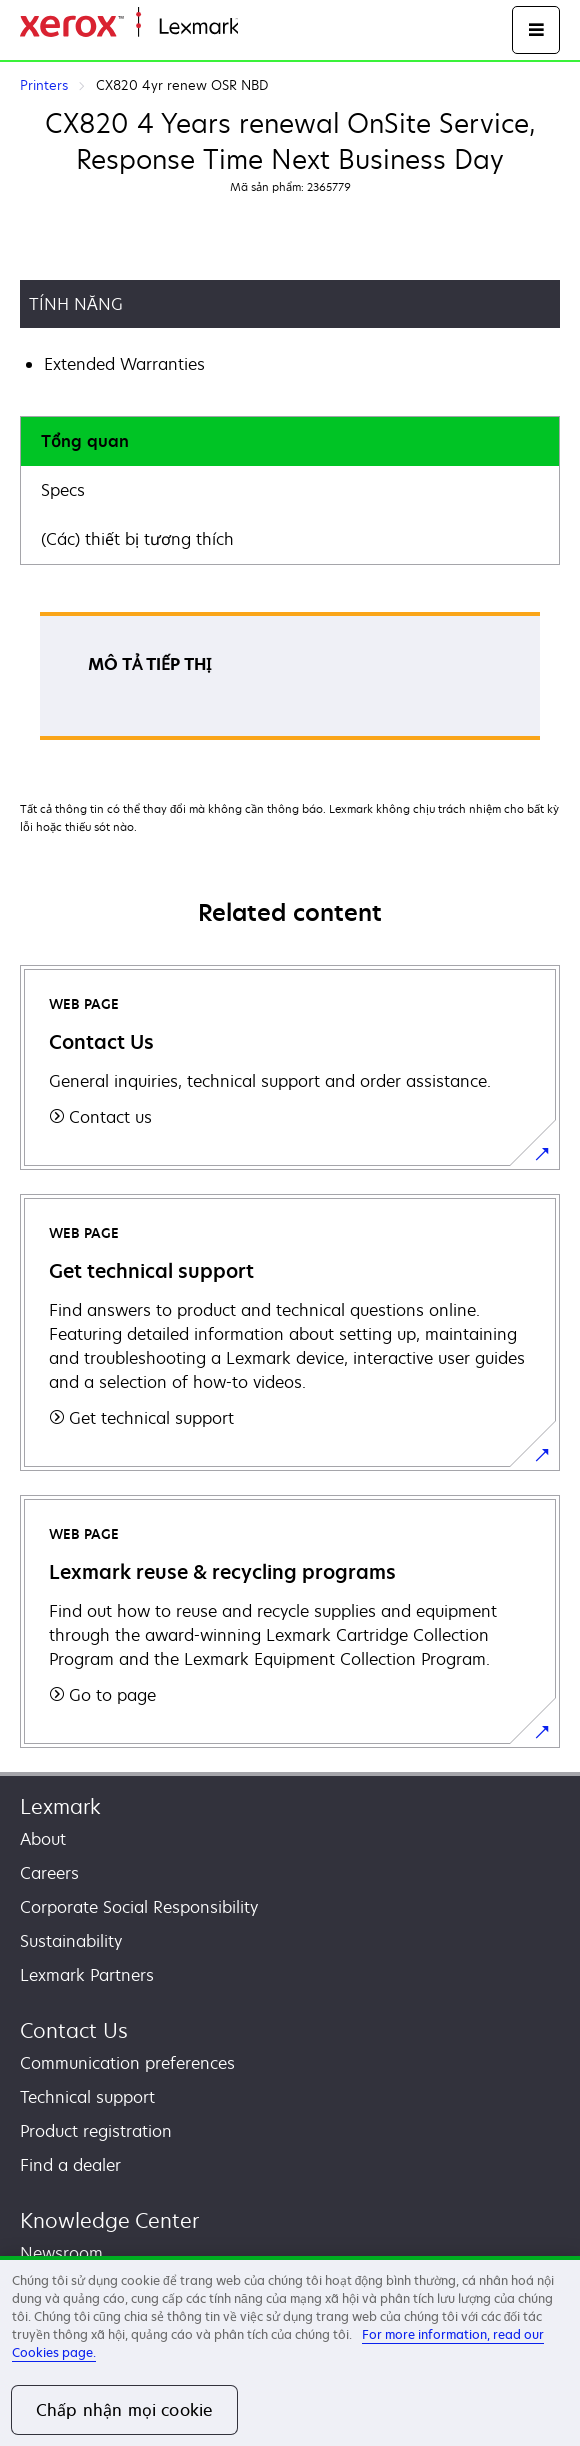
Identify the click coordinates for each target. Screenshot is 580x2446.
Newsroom (61, 2253)
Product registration (96, 2131)
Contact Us (74, 2030)
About (43, 1839)
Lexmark (60, 1806)
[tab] (290, 441)
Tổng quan (85, 441)
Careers (49, 1873)
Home (258, 27)
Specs (63, 490)
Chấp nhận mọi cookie (124, 2410)
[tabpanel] (290, 682)
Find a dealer (70, 2165)
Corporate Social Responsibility (139, 1907)
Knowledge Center (109, 2220)
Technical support (87, 2097)
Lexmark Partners (87, 1975)
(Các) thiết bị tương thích (137, 539)
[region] (290, 2351)
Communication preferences (127, 2063)
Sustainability (71, 1941)
